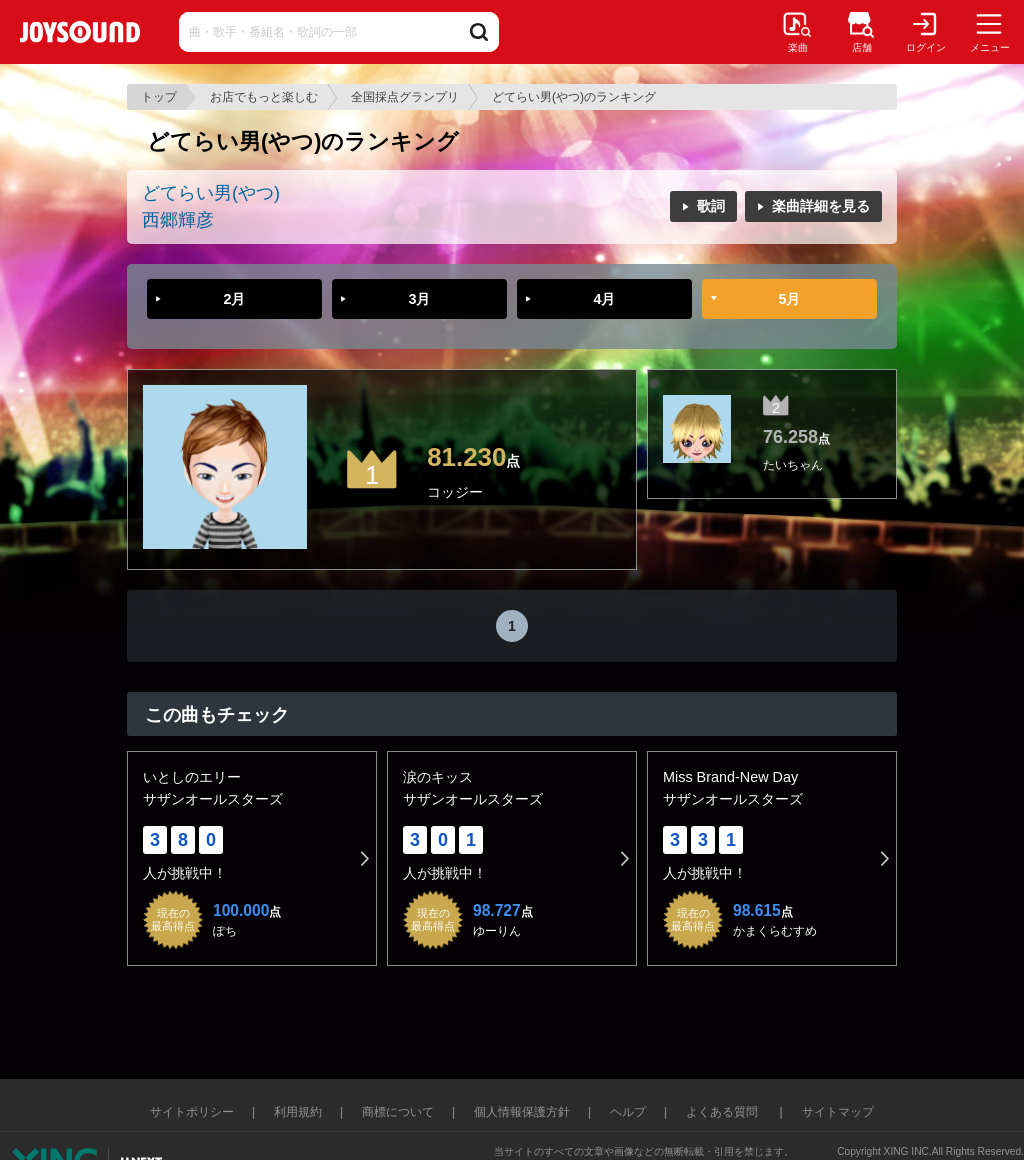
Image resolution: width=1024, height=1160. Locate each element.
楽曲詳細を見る (821, 206)
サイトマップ (838, 1112)
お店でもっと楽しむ (264, 97)
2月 (234, 299)
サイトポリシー (192, 1112)
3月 (419, 299)
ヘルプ (628, 1112)
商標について (398, 1112)
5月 (789, 299)
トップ (159, 97)
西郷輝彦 (178, 220)
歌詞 (711, 206)
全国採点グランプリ (405, 97)
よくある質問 (723, 1112)
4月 (604, 299)
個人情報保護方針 (522, 1112)
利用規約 (298, 1112)
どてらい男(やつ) (211, 193)
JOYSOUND (80, 32)
